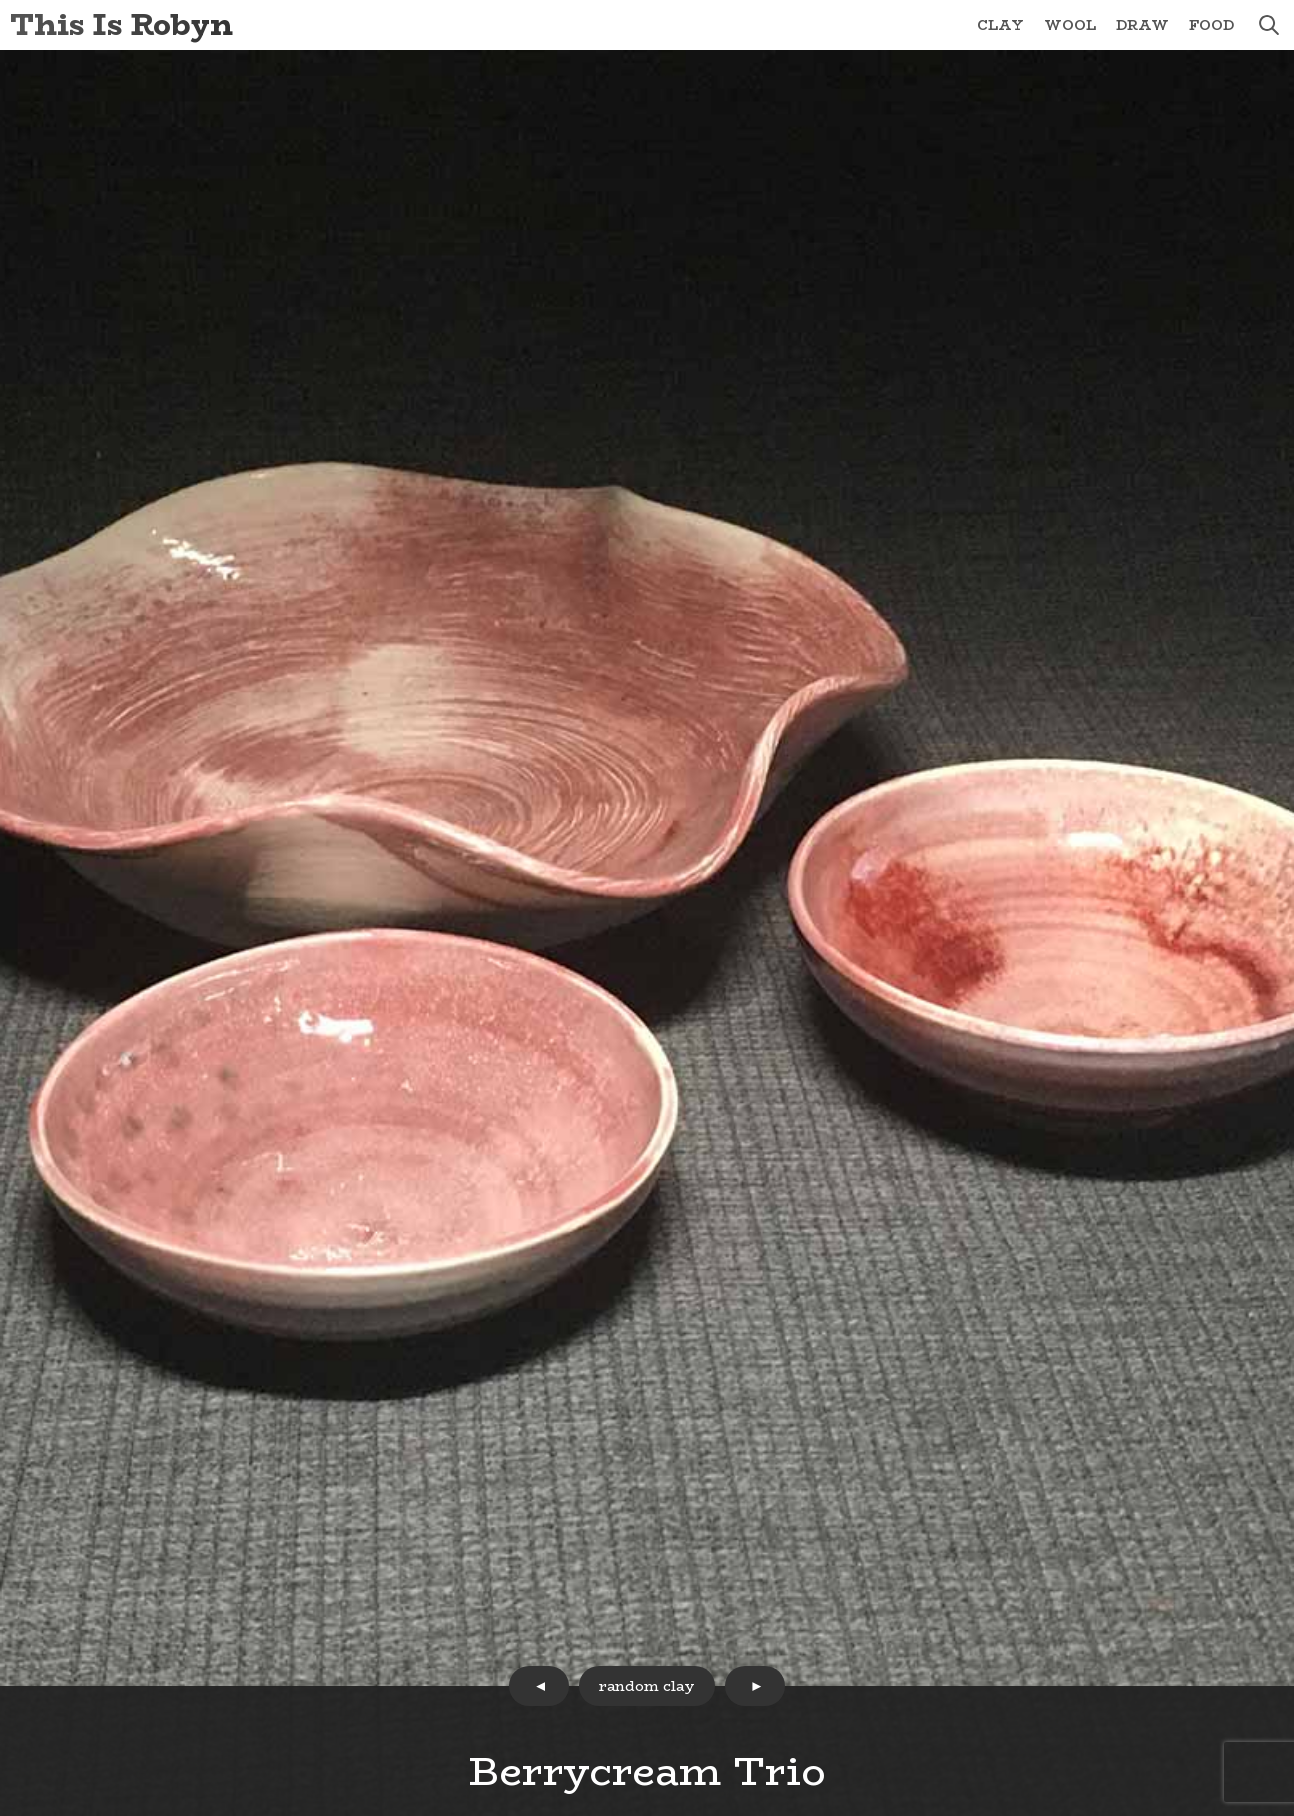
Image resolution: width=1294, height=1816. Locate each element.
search (1269, 25)
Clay (1000, 25)
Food (1211, 25)
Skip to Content (0, 0)
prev (539, 1686)
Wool (1070, 25)
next (755, 1686)
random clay (647, 1686)
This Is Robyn (121, 24)
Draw (1142, 25)
